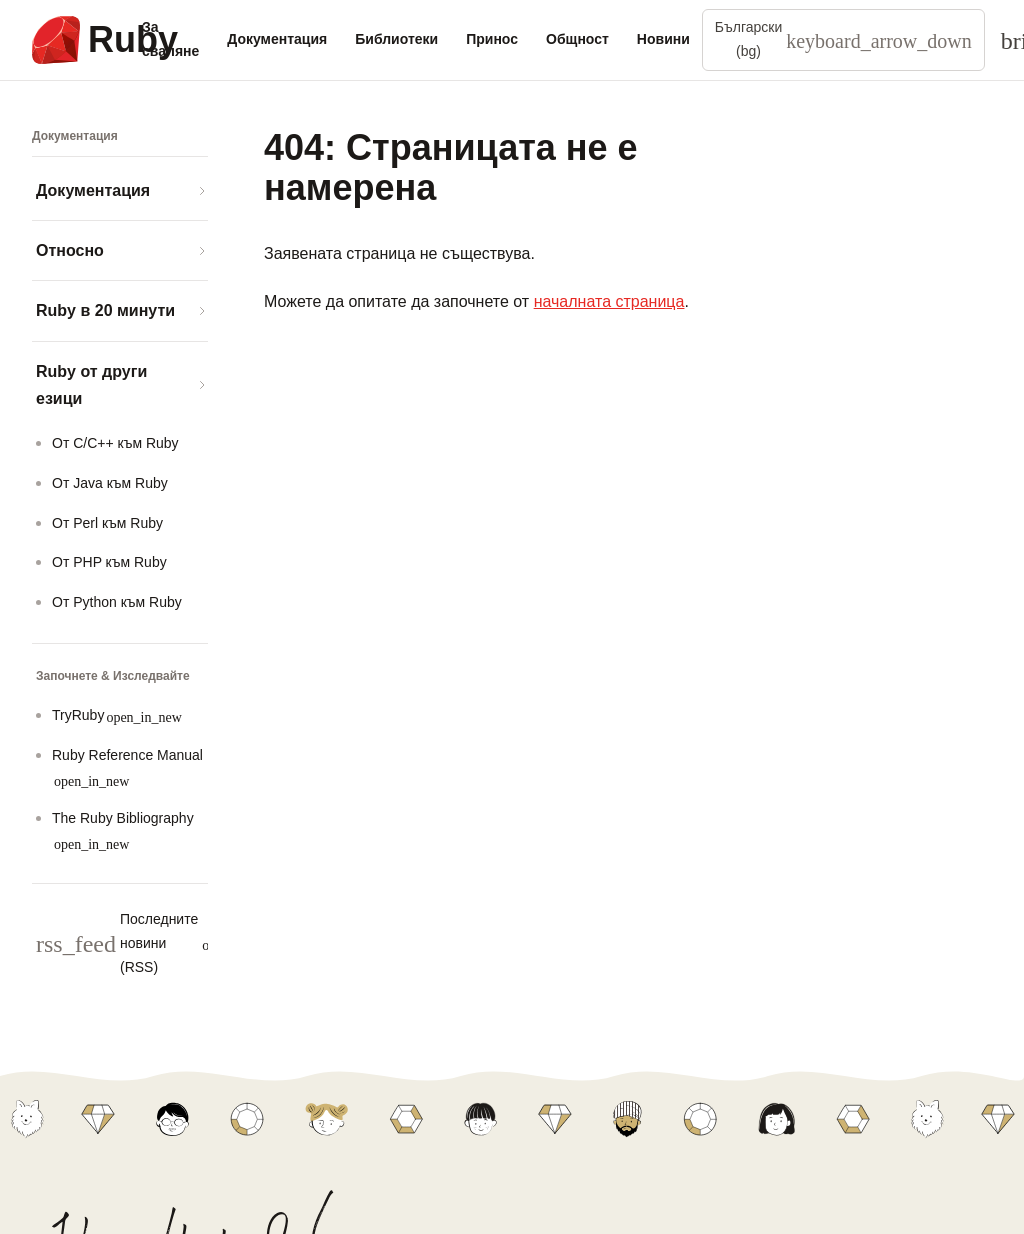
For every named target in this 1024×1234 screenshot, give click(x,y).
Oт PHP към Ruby (109, 562)
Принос (492, 39)
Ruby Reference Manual (127, 767)
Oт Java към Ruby (110, 483)
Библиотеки (396, 39)
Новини (663, 39)
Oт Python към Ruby (117, 602)
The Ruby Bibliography (123, 830)
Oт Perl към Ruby (107, 523)
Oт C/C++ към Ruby (115, 443)
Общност (577, 39)
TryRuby (117, 715)
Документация (277, 39)
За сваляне (170, 39)
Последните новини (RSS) (157, 943)
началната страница (609, 301)
